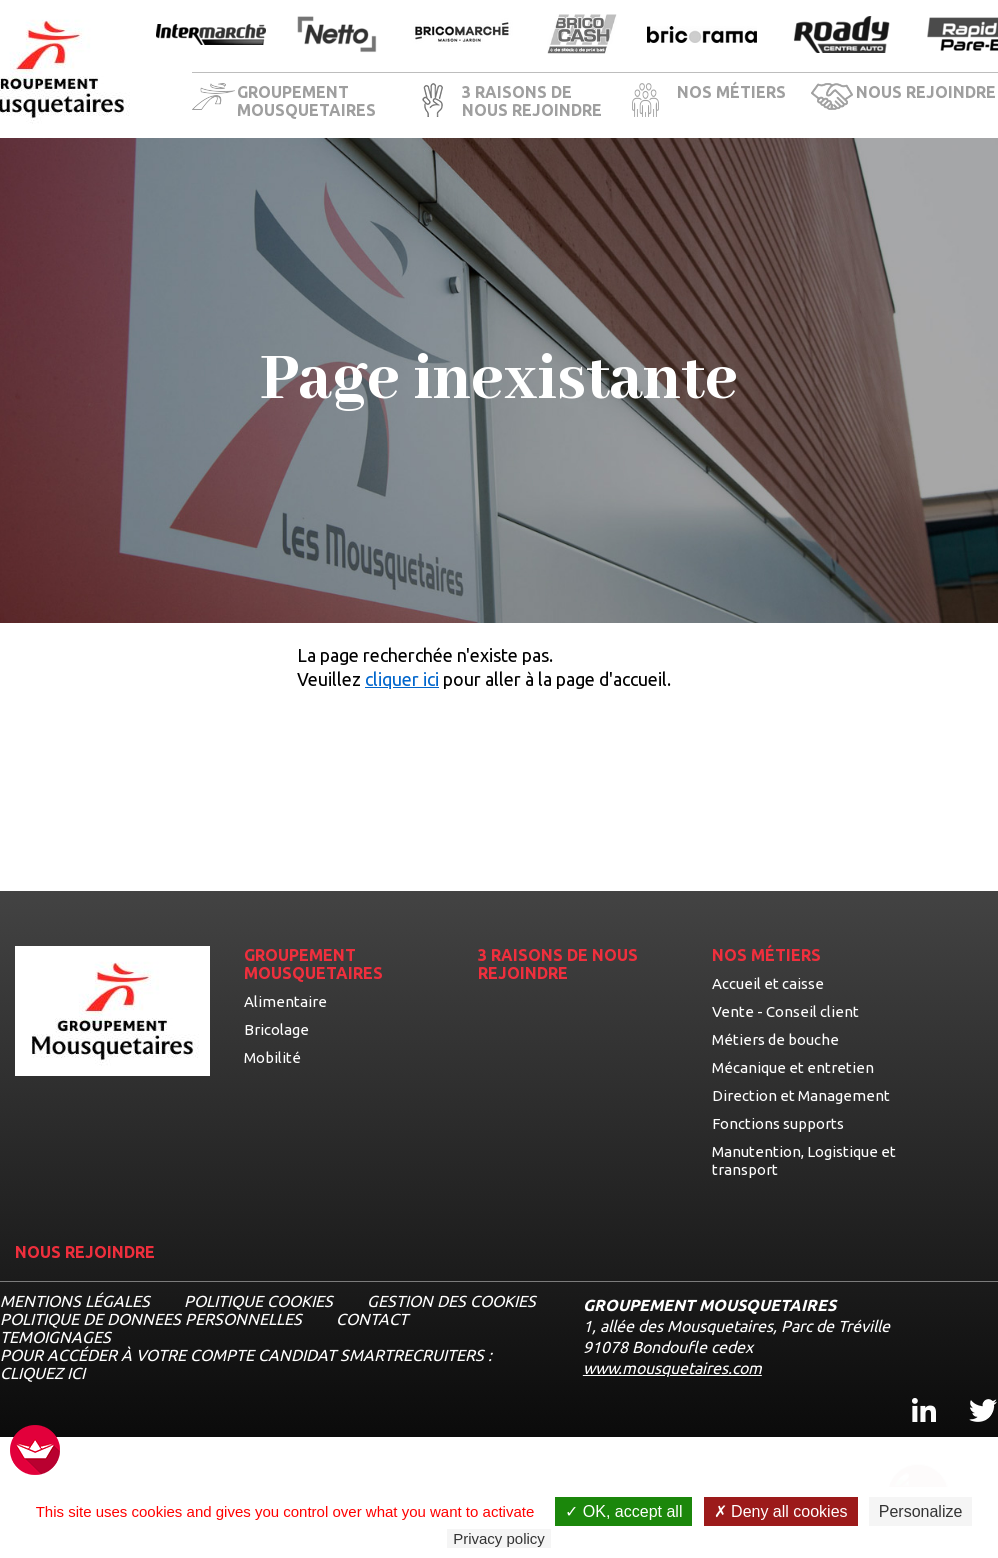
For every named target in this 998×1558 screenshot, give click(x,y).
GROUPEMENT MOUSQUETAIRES (306, 101)
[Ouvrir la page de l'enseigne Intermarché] (211, 36)
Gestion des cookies (451, 1301)
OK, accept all (623, 1511)
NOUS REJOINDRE (926, 92)
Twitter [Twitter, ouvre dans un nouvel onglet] (969, 1392)
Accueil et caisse (768, 983)
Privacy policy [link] (499, 1538)
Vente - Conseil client (785, 1011)
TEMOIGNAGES (55, 1337)
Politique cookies (258, 1301)
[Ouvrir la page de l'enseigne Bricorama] (702, 36)
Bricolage (276, 1029)
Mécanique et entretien (793, 1067)
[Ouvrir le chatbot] (918, 1483)
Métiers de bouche (775, 1039)
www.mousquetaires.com (672, 1368)
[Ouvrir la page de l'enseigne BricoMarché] (462, 35)
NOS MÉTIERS (731, 92)
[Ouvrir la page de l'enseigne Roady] (842, 36)
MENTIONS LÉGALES (75, 1301)
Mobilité (272, 1057)
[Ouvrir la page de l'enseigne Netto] (336, 35)
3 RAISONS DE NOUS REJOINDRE (532, 101)
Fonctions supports (778, 1123)
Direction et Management (801, 1095)
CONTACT (372, 1319)
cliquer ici (402, 679)
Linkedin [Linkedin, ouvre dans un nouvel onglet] (912, 1392)
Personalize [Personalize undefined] (921, 1511)
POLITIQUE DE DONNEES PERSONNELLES (151, 1319)
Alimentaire (285, 1001)
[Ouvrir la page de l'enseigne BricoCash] (582, 35)
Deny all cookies (781, 1511)
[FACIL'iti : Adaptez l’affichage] (35, 1451)
